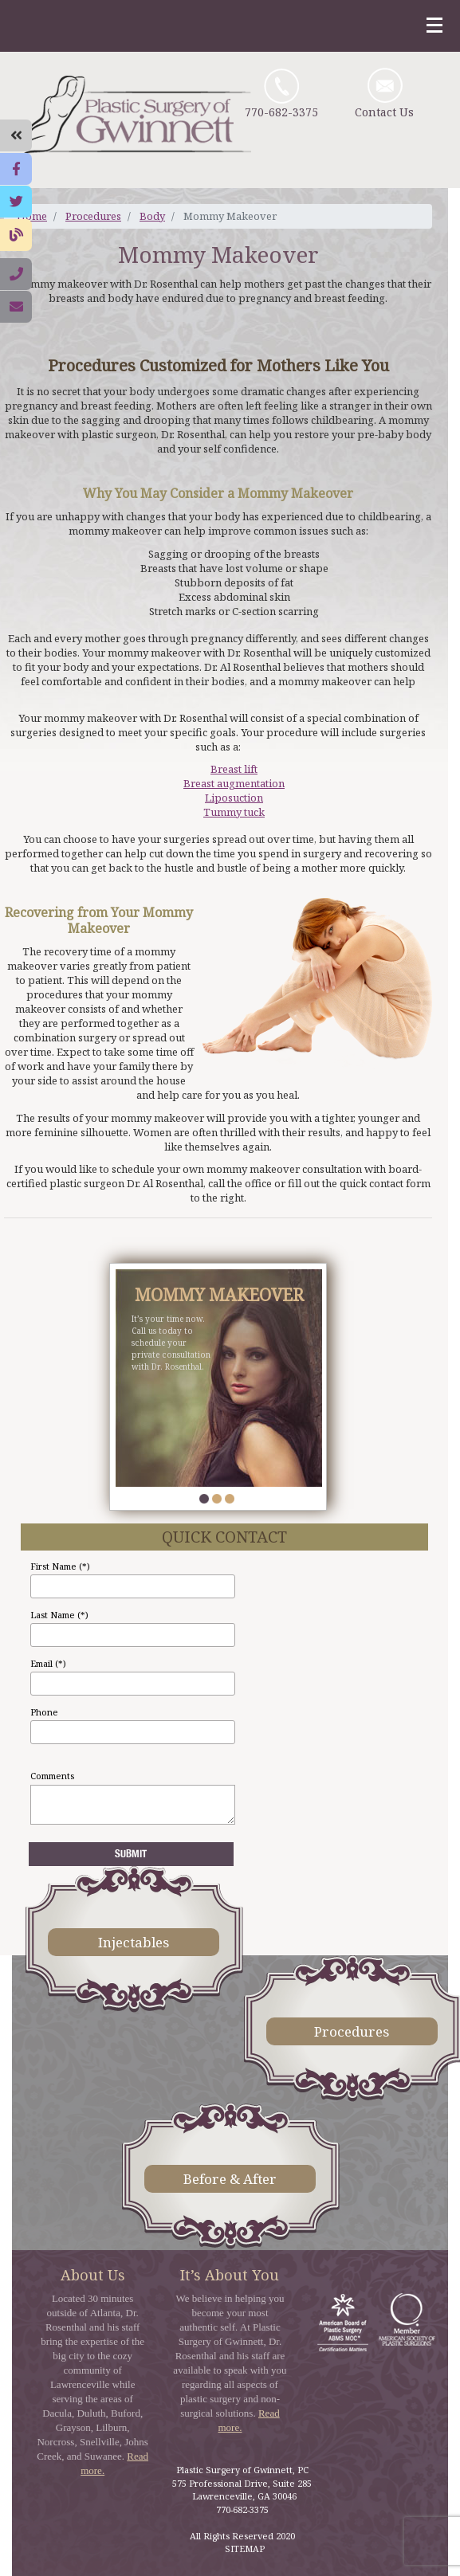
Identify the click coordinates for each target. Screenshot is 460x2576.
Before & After (230, 2179)
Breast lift (234, 769)
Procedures (93, 216)
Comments (52, 1776)
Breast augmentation (234, 783)
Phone (44, 1712)
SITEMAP (245, 2548)
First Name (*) (60, 1566)
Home (32, 216)
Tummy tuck (234, 812)
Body (152, 216)
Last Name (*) (59, 1615)
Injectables (133, 1942)
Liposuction (234, 797)
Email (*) (48, 1663)
